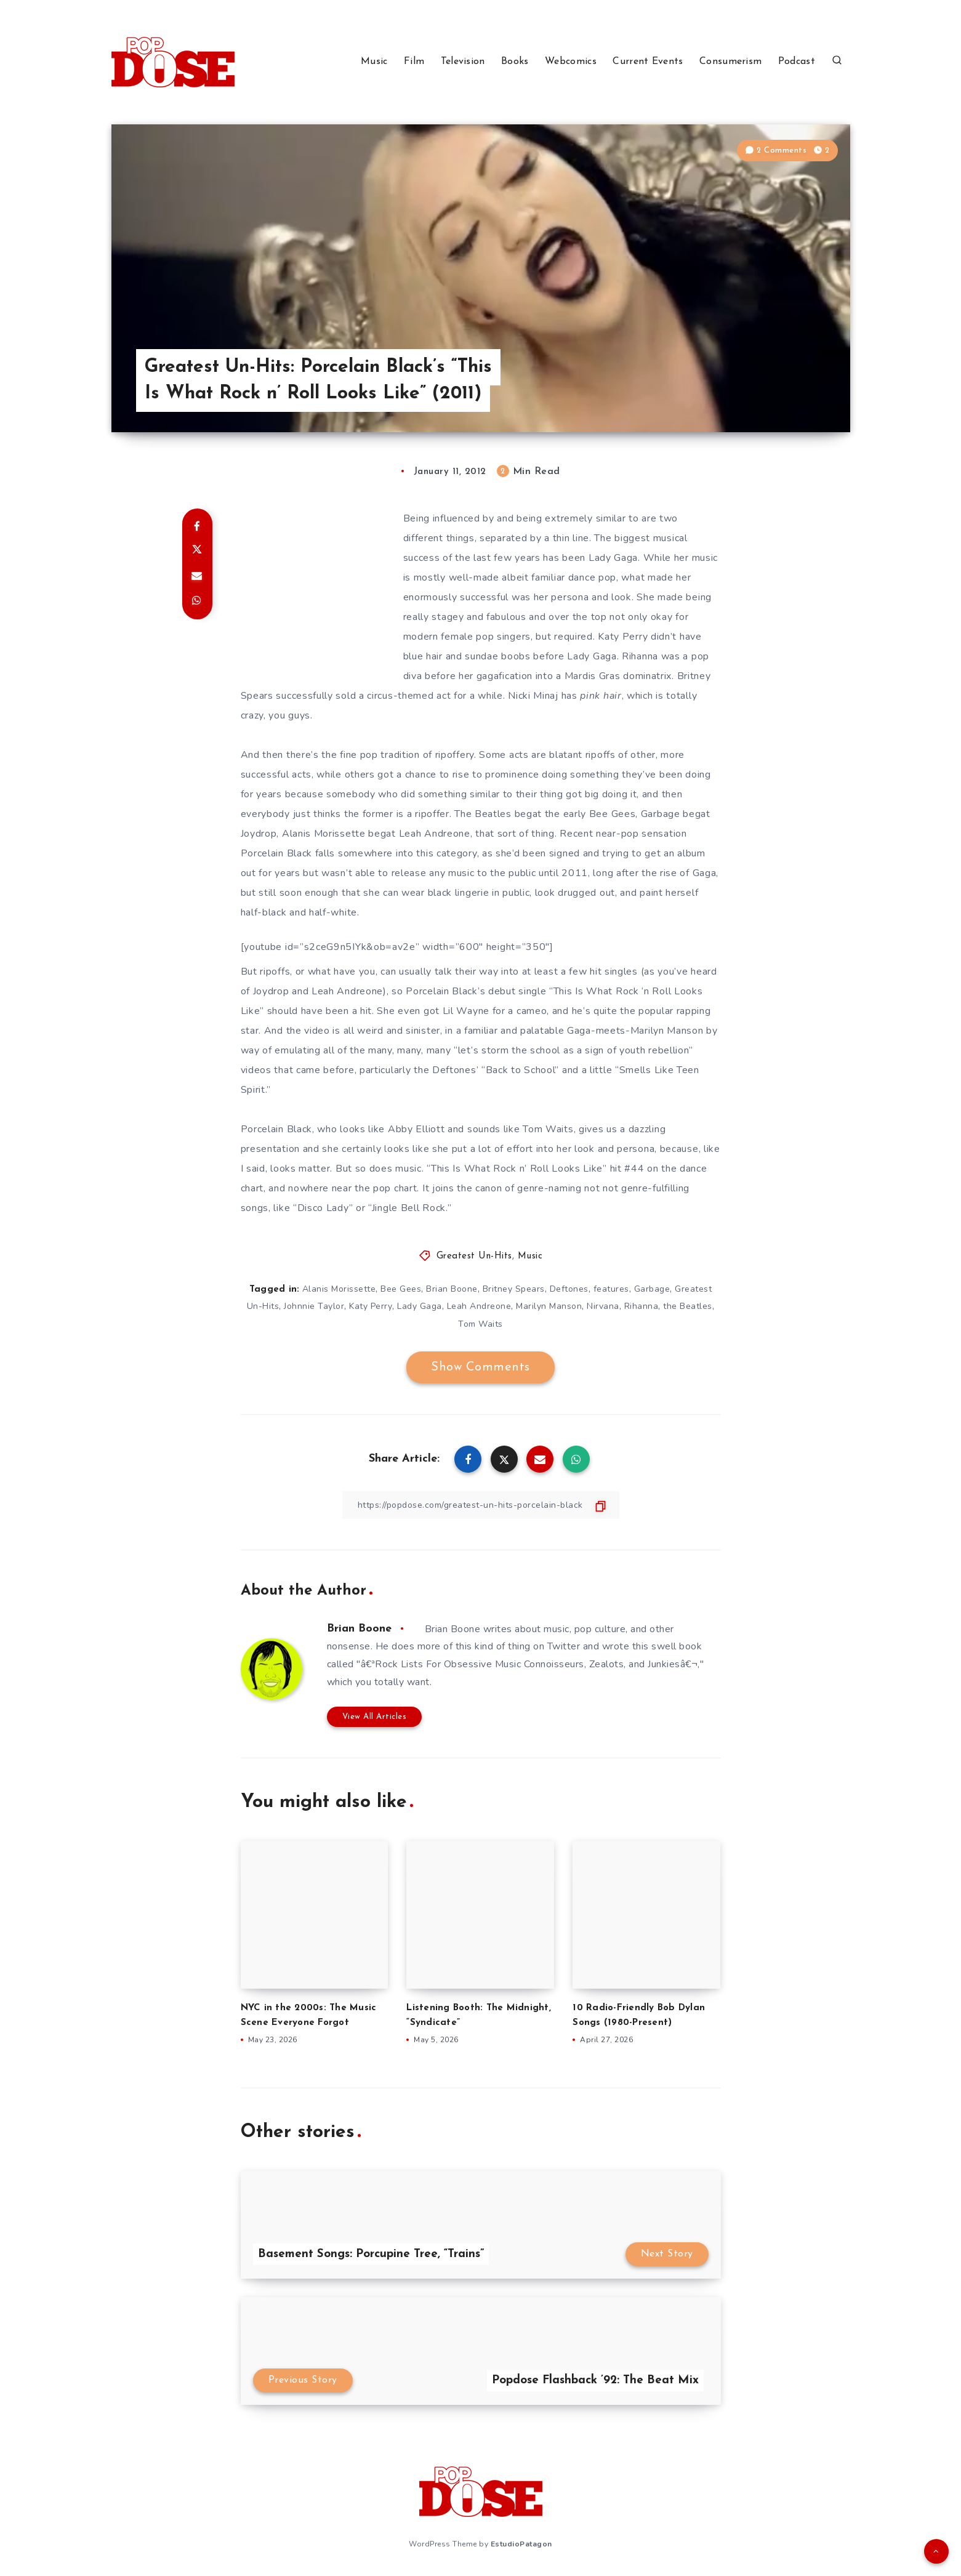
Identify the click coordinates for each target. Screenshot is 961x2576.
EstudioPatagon (521, 2544)
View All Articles (374, 1717)
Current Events (648, 61)
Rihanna (641, 1306)
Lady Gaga (419, 1306)
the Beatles (687, 1306)
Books (515, 61)
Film (414, 61)
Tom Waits (480, 1324)
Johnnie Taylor (314, 1306)
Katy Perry (370, 1306)
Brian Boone (452, 1289)
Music (374, 61)
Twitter (564, 1646)
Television (463, 61)
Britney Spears (514, 1289)
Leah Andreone (479, 1306)
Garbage (652, 1289)
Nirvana (603, 1306)
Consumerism (730, 61)
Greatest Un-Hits (474, 1256)
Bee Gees (400, 1289)
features (611, 1289)
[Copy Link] (480, 1505)
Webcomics (571, 61)
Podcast (796, 61)
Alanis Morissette (339, 1289)
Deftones (569, 1289)
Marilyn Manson (549, 1306)
